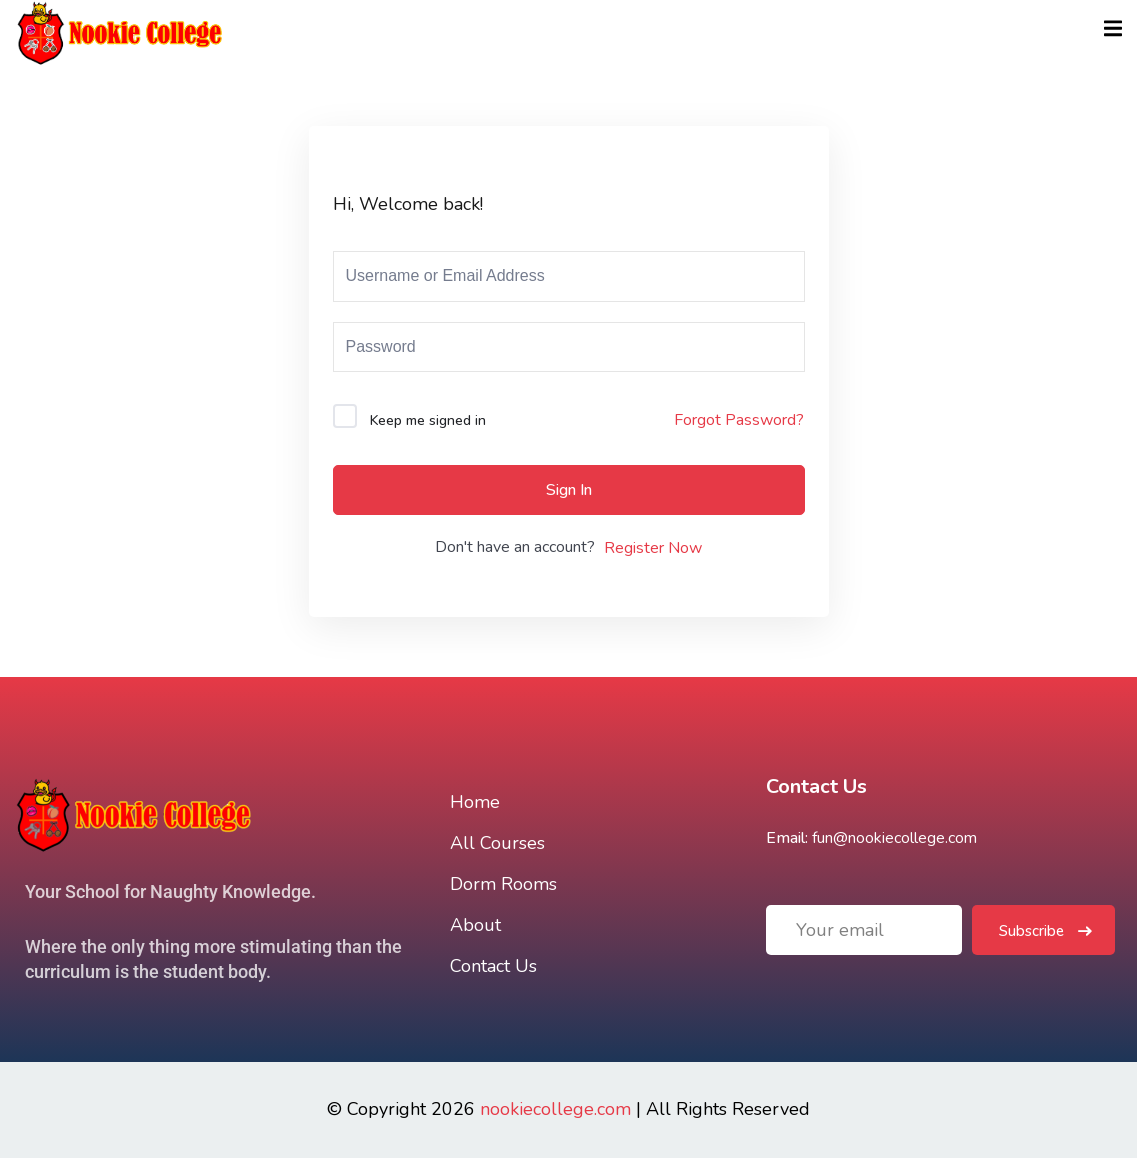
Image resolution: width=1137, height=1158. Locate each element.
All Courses (497, 843)
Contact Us (493, 966)
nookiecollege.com (555, 1109)
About (475, 925)
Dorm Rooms (503, 884)
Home (475, 802)
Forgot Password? (739, 420)
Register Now (653, 548)
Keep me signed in (428, 420)
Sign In (569, 490)
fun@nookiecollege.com (894, 838)
